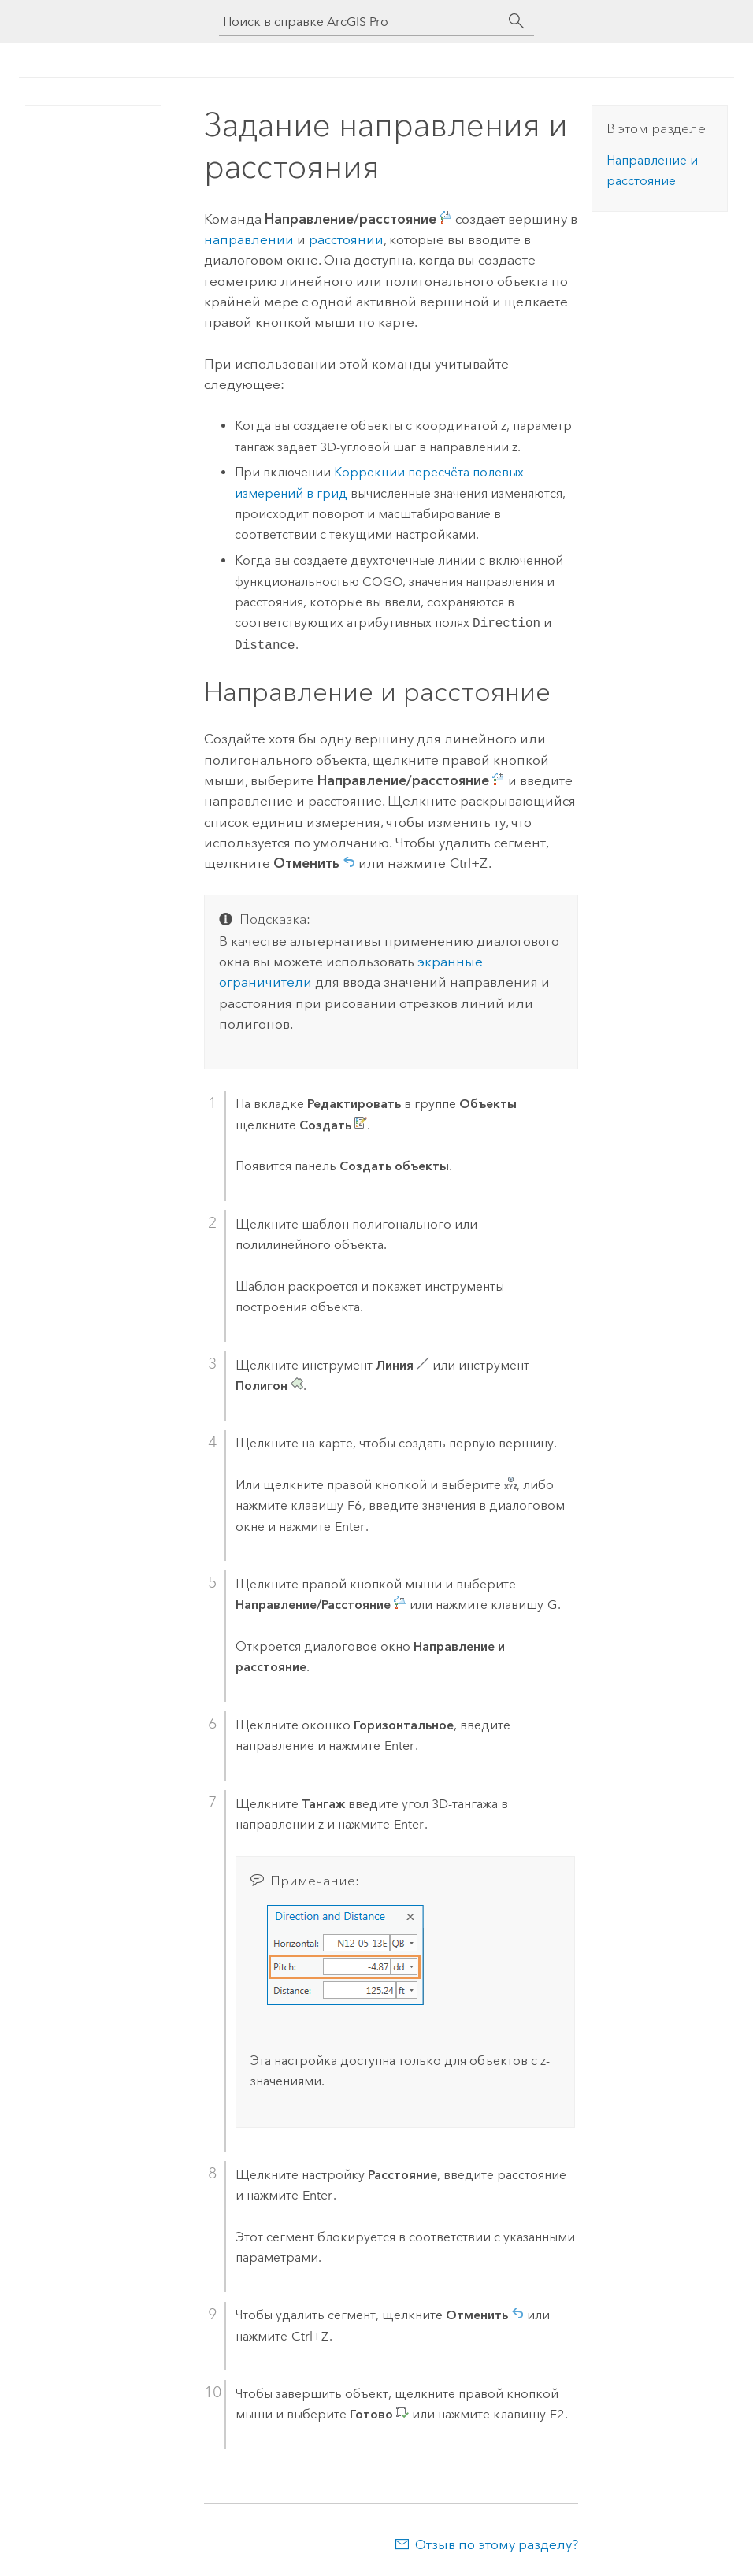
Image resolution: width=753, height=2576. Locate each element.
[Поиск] (517, 21)
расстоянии (346, 239)
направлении (249, 239)
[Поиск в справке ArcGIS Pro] (361, 21)
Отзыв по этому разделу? (496, 2544)
